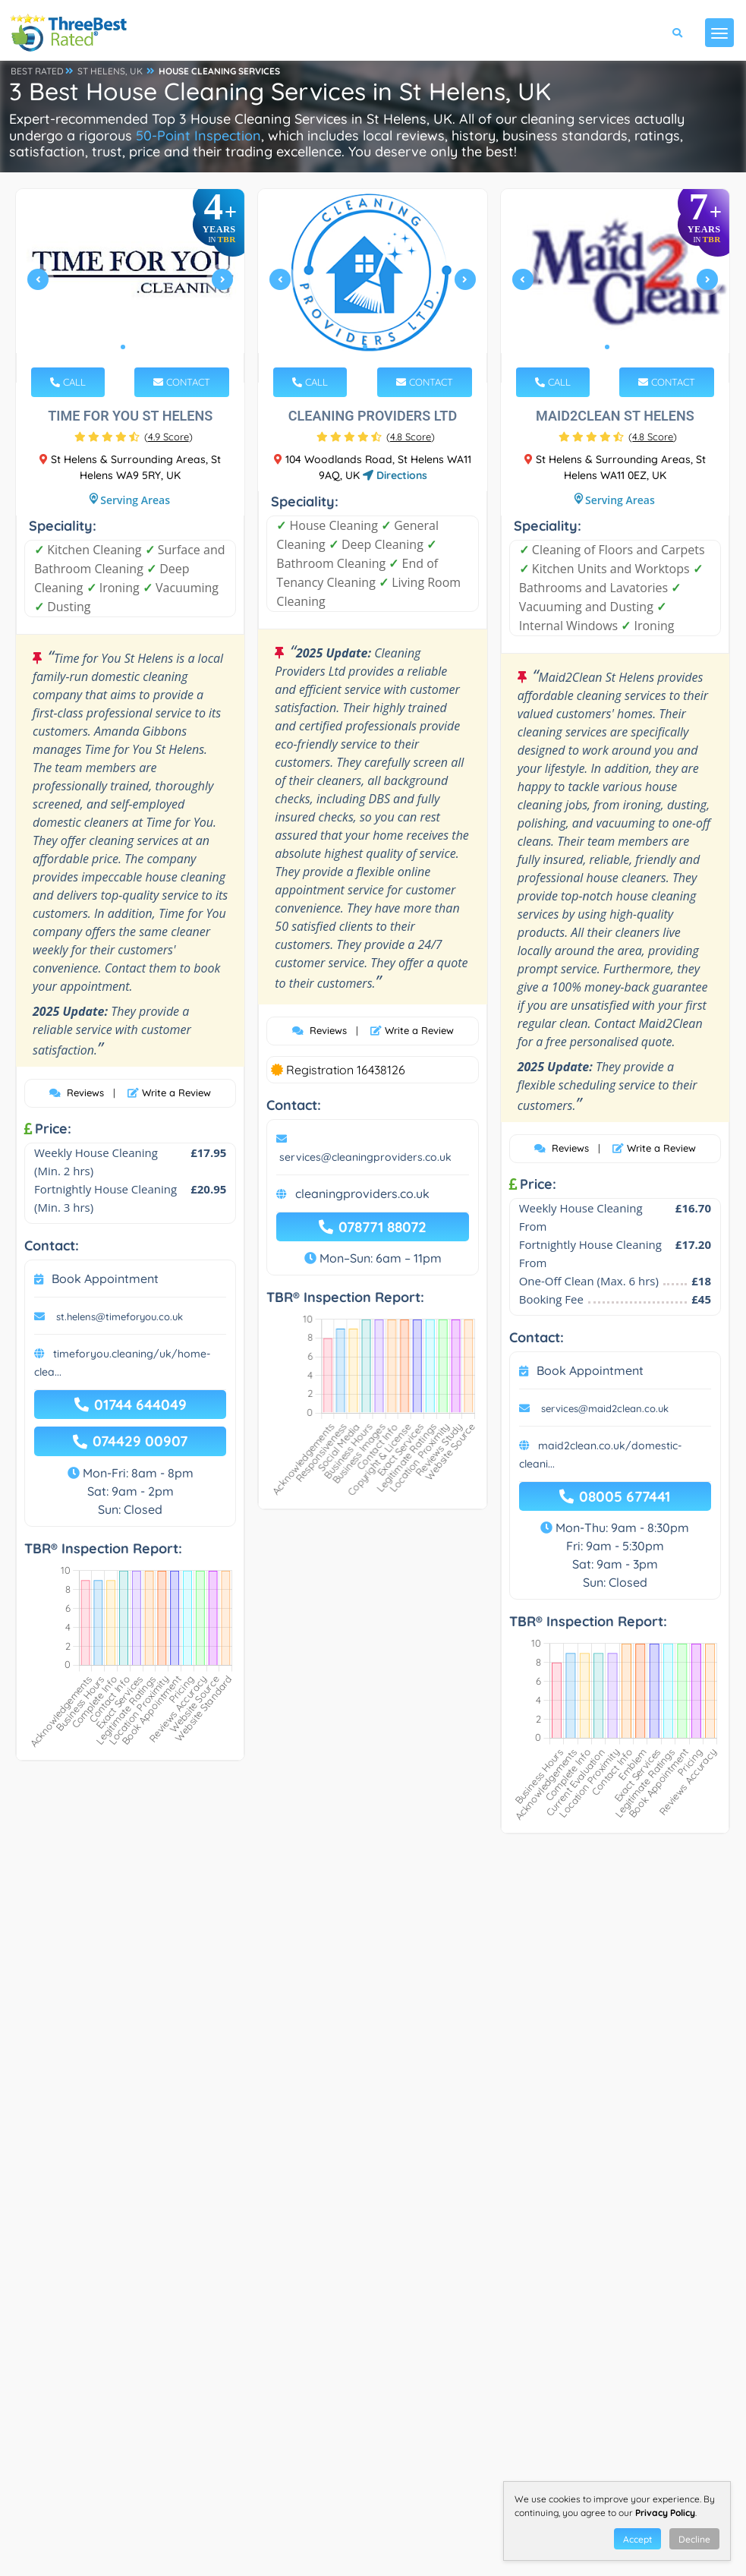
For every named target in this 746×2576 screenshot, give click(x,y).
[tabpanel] (130, 286)
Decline (694, 2539)
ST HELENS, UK (110, 71)
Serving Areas (135, 500)
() (168, 436)
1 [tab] (123, 347)
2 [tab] (135, 347)
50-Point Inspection (198, 135)
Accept (637, 2539)
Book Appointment (105, 1278)
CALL (68, 382)
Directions (395, 475)
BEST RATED (37, 71)
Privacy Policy (665, 2512)
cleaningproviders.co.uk (362, 1193)
